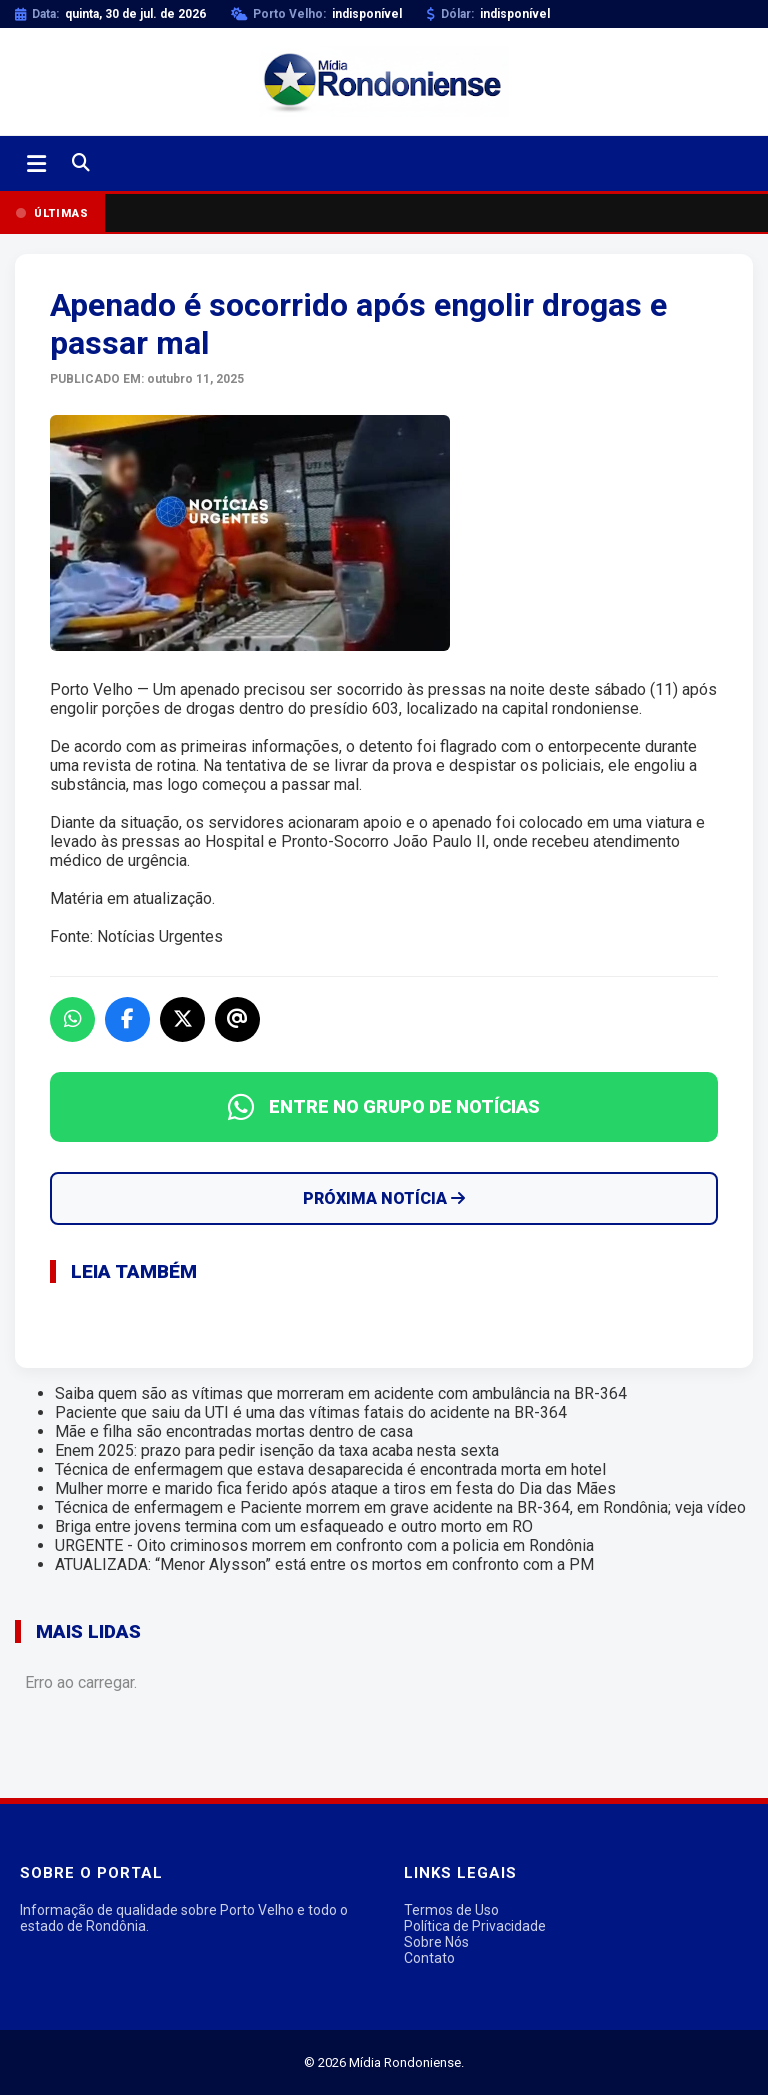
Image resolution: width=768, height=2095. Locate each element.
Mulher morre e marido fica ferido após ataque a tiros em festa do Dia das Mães (335, 1488)
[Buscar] (81, 163)
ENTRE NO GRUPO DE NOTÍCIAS (384, 1107)
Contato (429, 1958)
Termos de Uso (451, 1910)
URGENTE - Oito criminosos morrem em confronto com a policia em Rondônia (324, 1545)
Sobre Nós (436, 1942)
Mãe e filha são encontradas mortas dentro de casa (234, 1431)
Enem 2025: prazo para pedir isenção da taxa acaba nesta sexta (277, 1450)
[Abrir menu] (36, 164)
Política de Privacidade (475, 1926)
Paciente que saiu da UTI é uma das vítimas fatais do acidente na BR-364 (311, 1412)
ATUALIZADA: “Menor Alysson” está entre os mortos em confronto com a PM (324, 1564)
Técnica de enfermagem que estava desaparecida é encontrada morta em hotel (330, 1469)
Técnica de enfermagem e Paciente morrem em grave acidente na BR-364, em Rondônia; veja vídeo (400, 1507)
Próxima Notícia (384, 1198)
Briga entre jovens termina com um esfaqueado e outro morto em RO (294, 1526)
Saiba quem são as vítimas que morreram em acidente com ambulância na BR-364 (341, 1393)
